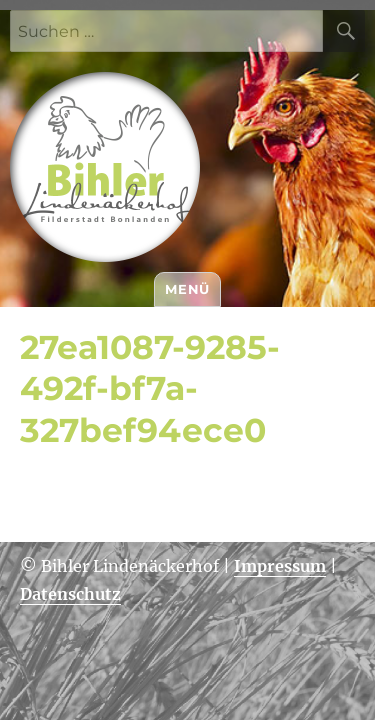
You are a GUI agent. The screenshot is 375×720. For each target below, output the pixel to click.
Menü (187, 289)
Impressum (280, 566)
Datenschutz (70, 594)
